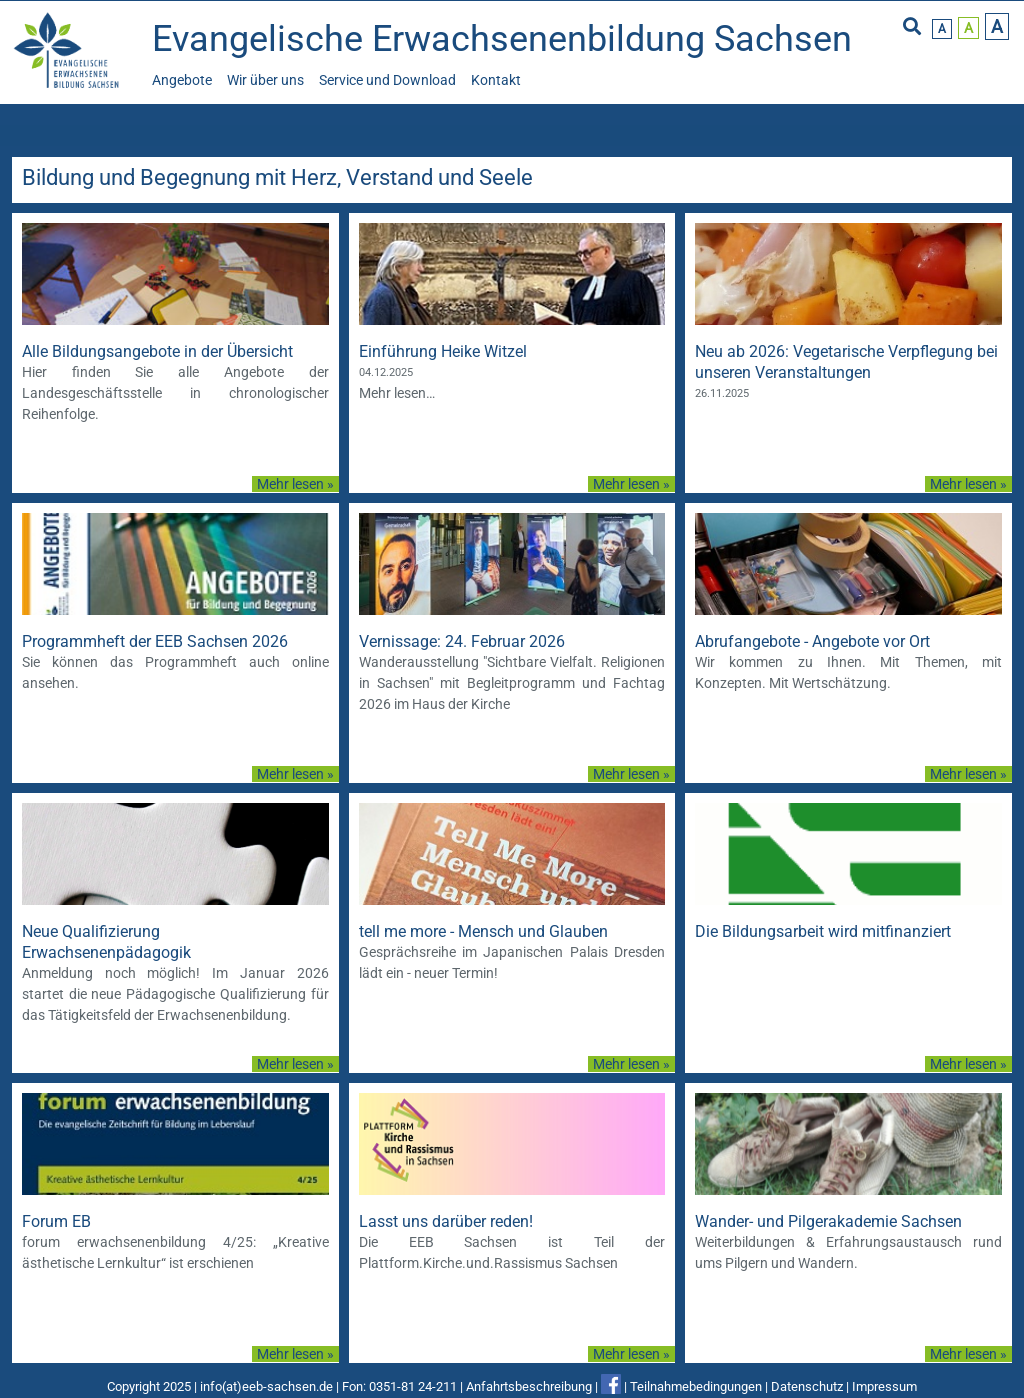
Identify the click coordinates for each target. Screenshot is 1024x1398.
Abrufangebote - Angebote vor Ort (812, 641)
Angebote (182, 80)
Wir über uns (265, 80)
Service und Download (387, 80)
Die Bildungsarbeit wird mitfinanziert (823, 931)
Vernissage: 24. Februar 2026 (462, 641)
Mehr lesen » (295, 484)
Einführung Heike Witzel (443, 351)
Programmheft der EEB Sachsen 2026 (155, 641)
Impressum (884, 1386)
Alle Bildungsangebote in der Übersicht (157, 351)
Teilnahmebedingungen (696, 1386)
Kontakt (496, 80)
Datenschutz (807, 1386)
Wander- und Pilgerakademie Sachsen (828, 1221)
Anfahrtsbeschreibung (529, 1386)
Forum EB (56, 1221)
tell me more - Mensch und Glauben (483, 931)
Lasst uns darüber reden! (446, 1221)
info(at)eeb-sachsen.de (266, 1386)
